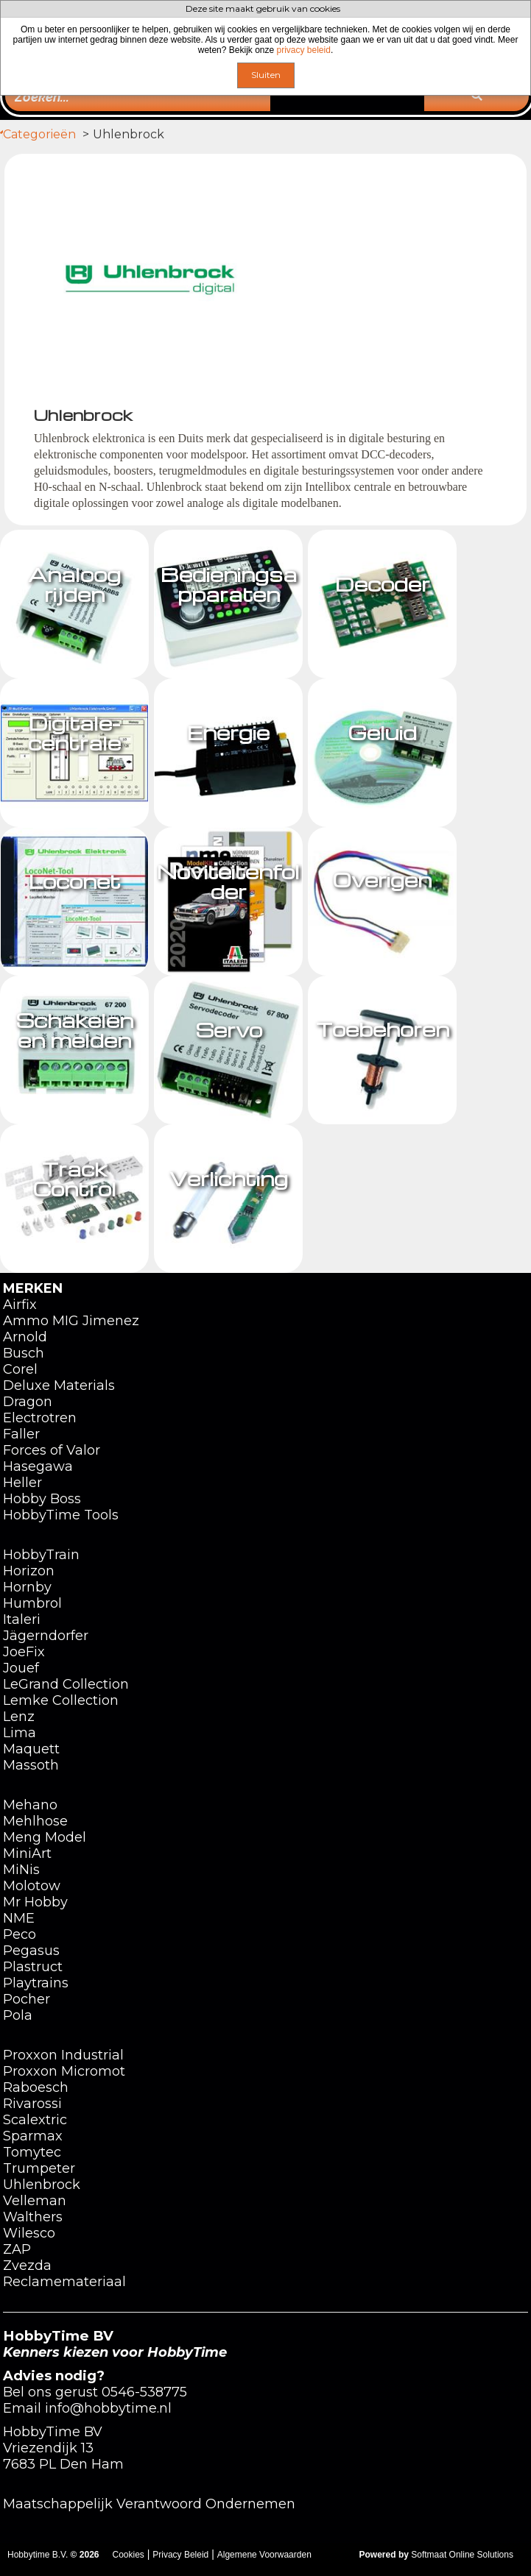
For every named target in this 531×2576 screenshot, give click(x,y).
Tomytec (32, 2152)
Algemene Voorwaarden (264, 2555)
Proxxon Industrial (63, 2055)
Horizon (28, 1571)
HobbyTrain (41, 1555)
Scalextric (35, 2120)
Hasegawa (38, 1466)
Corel (20, 1369)
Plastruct (33, 1967)
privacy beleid (304, 50)
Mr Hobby (35, 1902)
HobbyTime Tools (61, 1515)
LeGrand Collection (66, 1684)
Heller (22, 1483)
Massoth (31, 1765)
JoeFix (24, 1652)
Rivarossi (32, 2104)
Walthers (33, 2217)
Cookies (128, 2555)
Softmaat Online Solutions (462, 2555)
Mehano (30, 1805)
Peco (19, 1934)
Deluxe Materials (59, 1385)
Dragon (27, 1402)
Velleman (34, 2201)
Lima (19, 1733)
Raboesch (35, 2087)
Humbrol (32, 1603)
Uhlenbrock (41, 2184)
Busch (23, 1353)
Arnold (25, 1337)
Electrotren (40, 1418)
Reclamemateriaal (64, 2282)
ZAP (17, 2249)
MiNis (21, 1870)
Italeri (22, 1619)
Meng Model (44, 1837)
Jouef (21, 1668)
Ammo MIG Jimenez (71, 1321)
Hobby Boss (42, 1499)
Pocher (26, 1999)
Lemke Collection (61, 1700)
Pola (17, 2015)
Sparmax (33, 2136)
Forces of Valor (51, 1450)
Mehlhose (35, 1821)
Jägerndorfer (45, 1636)
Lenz (19, 1717)
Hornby (27, 1587)
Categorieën (70, 134)
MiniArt (27, 1853)
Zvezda (27, 2265)
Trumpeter (39, 2168)
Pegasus (31, 1950)
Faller (21, 1434)
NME (19, 1918)
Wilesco (29, 2233)
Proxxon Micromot (64, 2071)
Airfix (20, 1304)
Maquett (31, 1749)
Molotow (31, 1886)
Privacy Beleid (180, 2555)
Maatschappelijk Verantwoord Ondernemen (149, 2504)
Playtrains (35, 1983)
